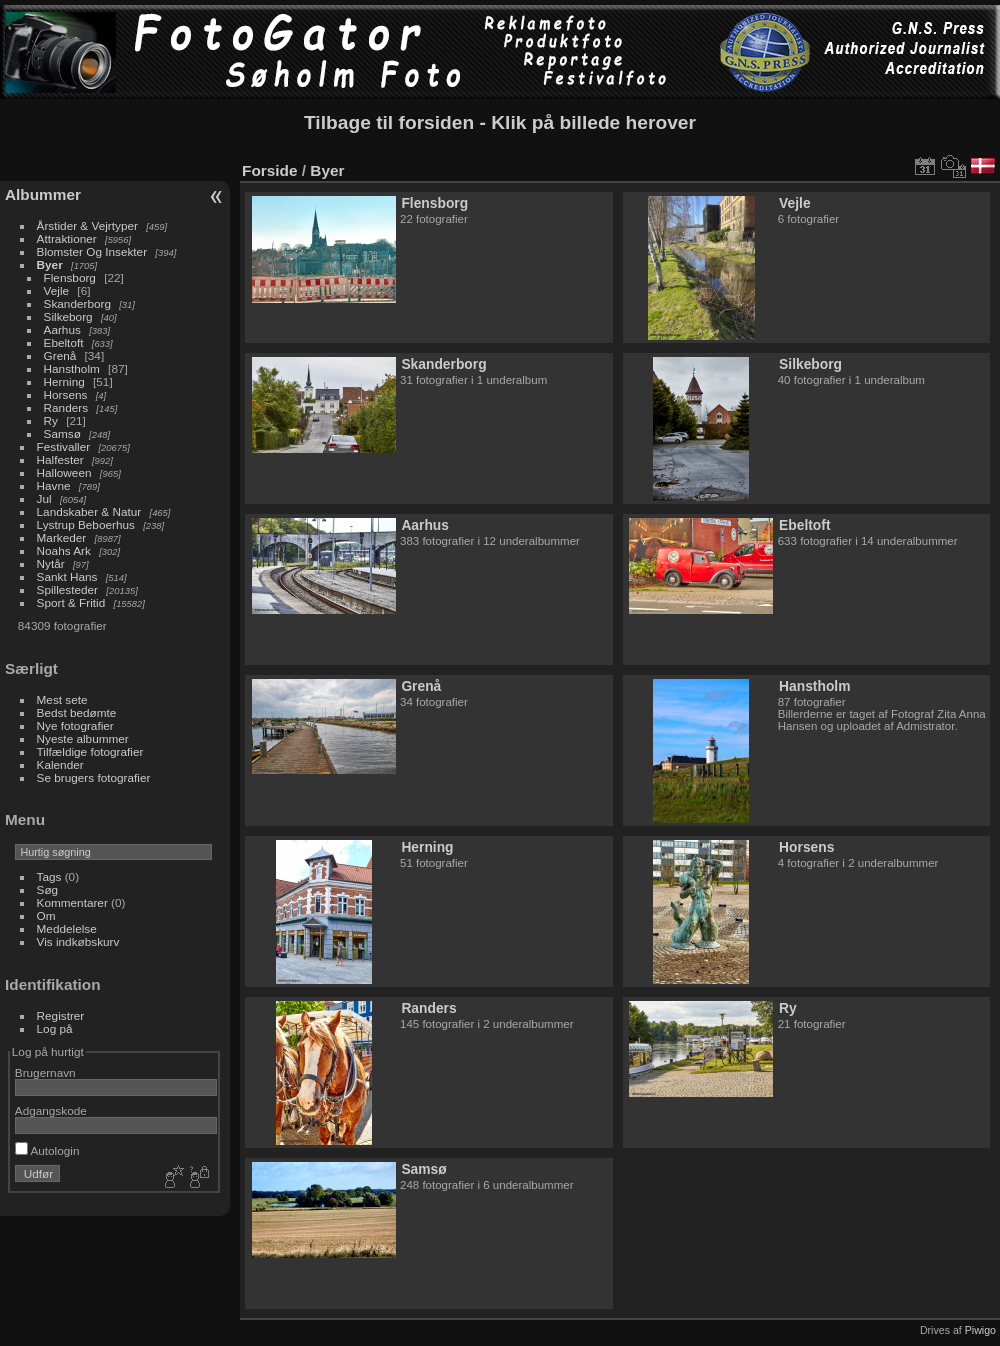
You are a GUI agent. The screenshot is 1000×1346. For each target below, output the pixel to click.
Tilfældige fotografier (90, 751)
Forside (269, 170)
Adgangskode (51, 1110)
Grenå (60, 355)
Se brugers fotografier (94, 777)
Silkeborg (68, 316)
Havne (54, 485)
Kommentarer (72, 902)
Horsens (66, 394)
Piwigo (980, 1330)
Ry (51, 420)
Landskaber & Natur (89, 511)
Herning (64, 381)
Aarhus (62, 329)
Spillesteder (67, 589)
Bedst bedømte (77, 712)
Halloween (64, 472)
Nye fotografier (75, 725)
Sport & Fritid (71, 602)
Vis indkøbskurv (78, 941)
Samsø (62, 433)
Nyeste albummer (83, 738)
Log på (55, 1028)
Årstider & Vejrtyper (87, 225)
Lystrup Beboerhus (86, 524)
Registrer (61, 1015)
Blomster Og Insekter (92, 251)
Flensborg (70, 277)
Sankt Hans (67, 576)
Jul (44, 498)
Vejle (57, 290)
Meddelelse (67, 928)
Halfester (60, 459)
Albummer (43, 194)
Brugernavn (45, 1072)
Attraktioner (67, 238)
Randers (66, 407)
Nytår (51, 563)
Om (46, 915)
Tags (49, 876)
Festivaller (64, 446)
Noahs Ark (64, 550)
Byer (50, 264)
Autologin (47, 1150)
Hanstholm (72, 368)
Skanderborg (77, 303)
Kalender (60, 764)
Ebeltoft (64, 342)
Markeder (62, 537)
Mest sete (62, 699)
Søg (48, 889)
